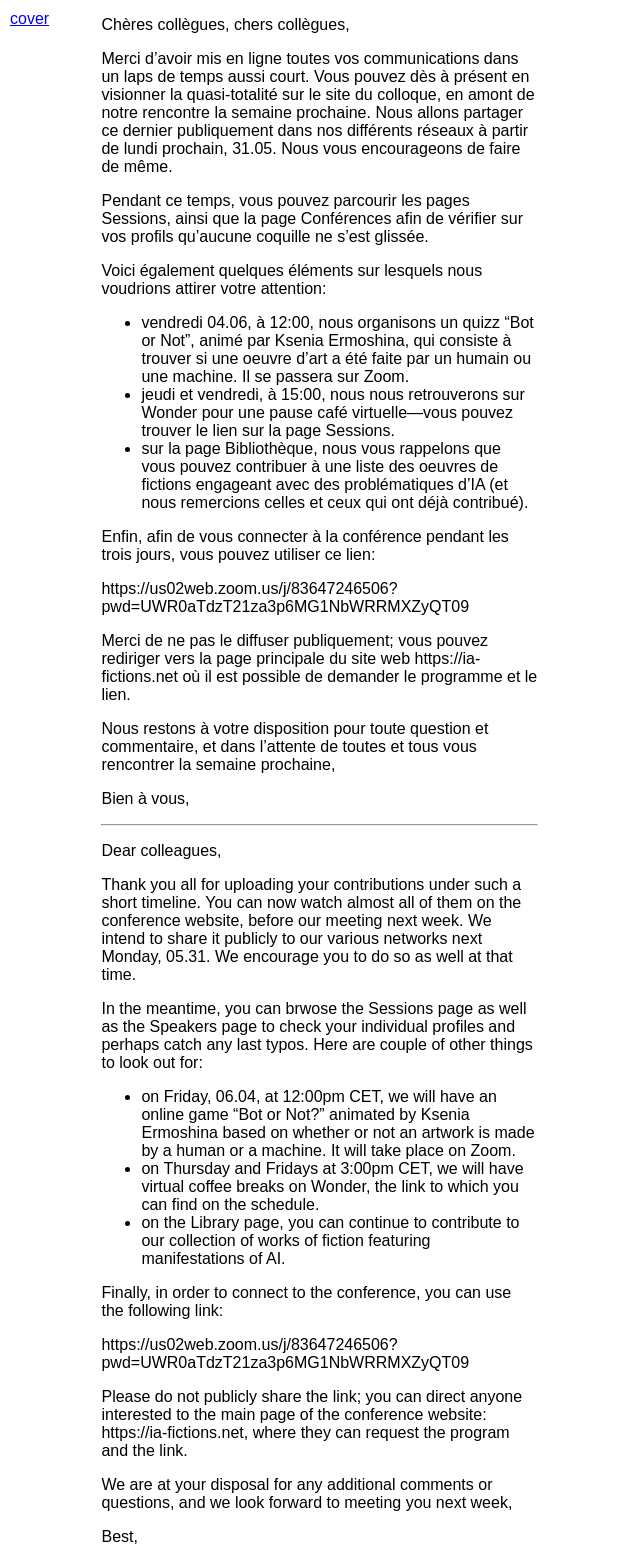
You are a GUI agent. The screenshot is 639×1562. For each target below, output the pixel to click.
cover (29, 18)
